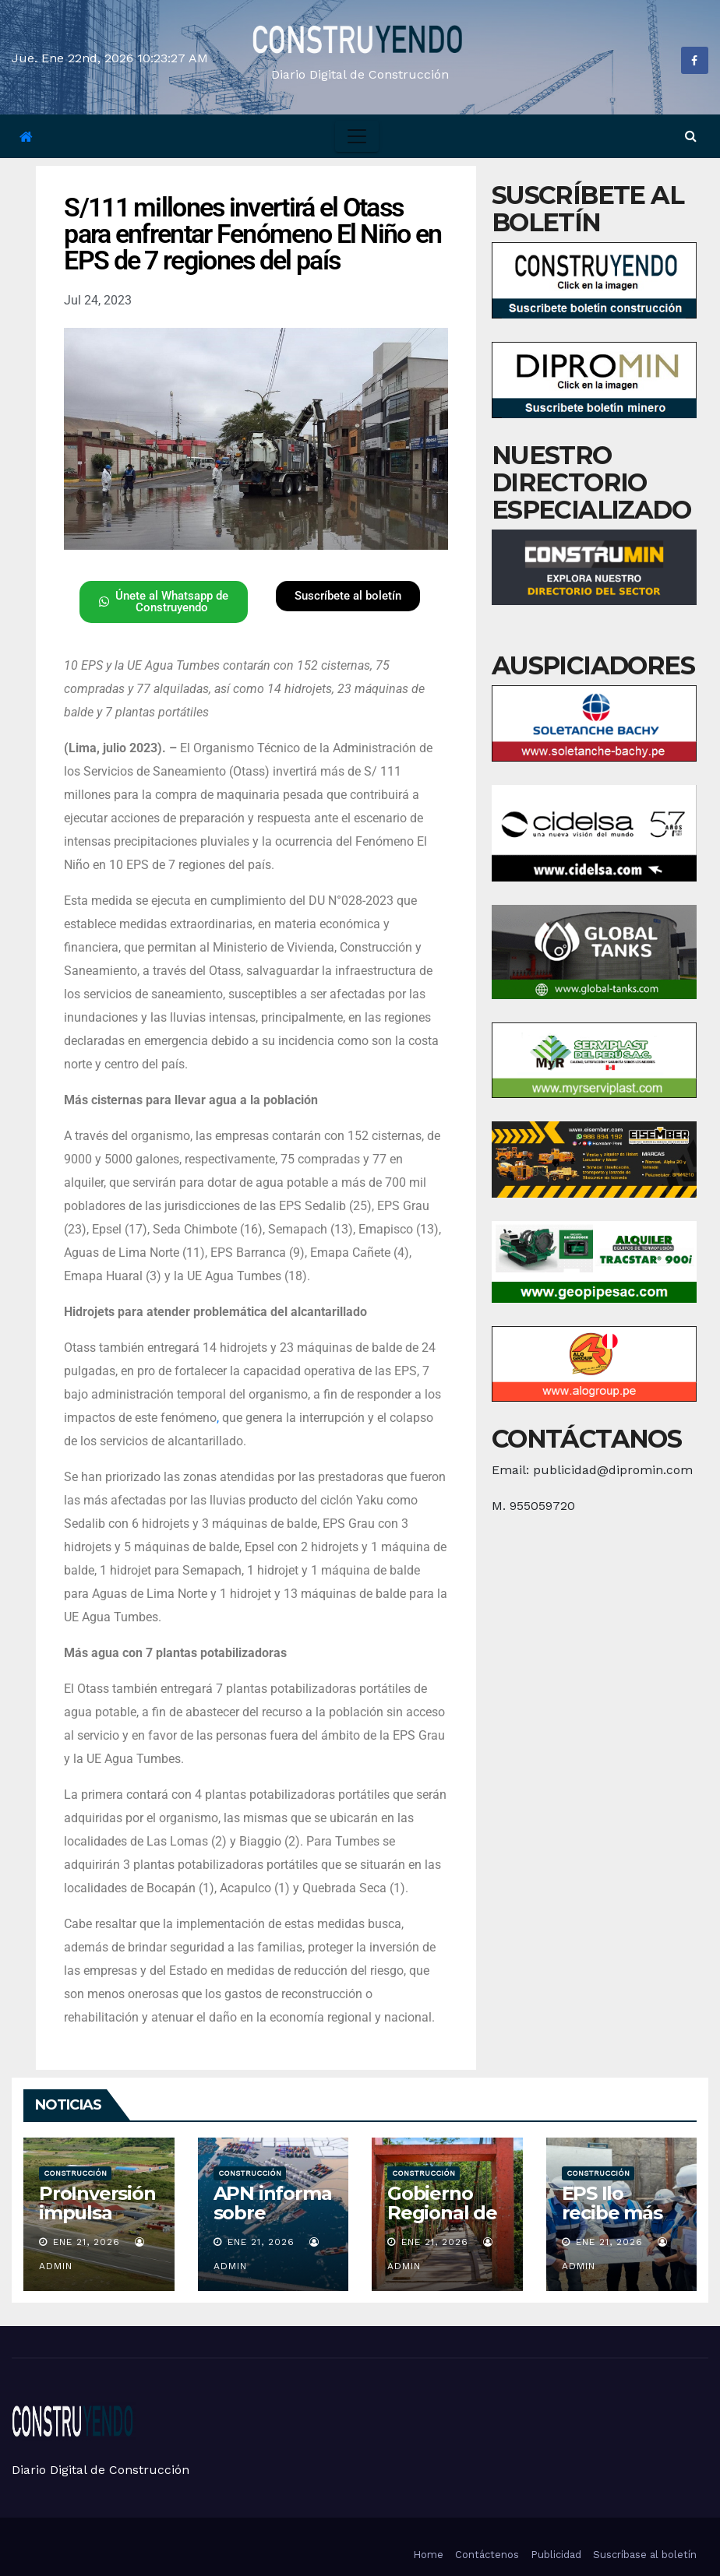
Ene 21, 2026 (86, 2241)
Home (428, 2554)
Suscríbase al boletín (645, 2554)
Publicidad (556, 2554)
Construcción (75, 2173)
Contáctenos (487, 2554)
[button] (690, 136)
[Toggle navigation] (357, 136)
